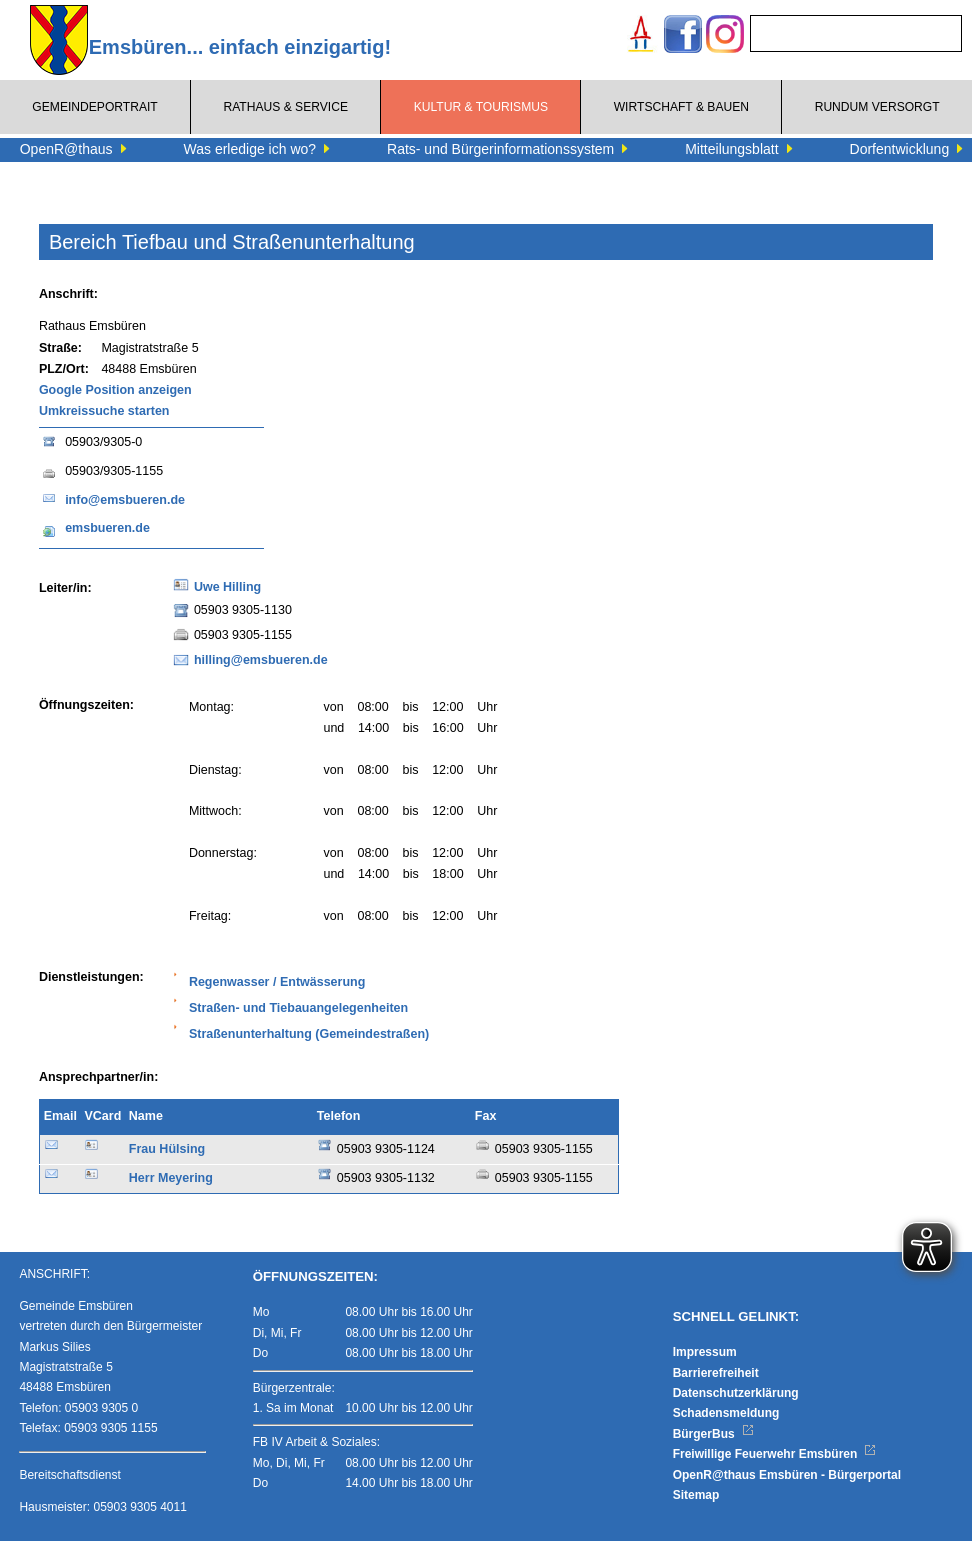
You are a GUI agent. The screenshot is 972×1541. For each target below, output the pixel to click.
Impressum (705, 1352)
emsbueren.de (107, 528)
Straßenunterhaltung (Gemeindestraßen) (309, 1034)
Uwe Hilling (227, 587)
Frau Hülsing (167, 1149)
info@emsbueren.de (125, 500)
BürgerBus (713, 1434)
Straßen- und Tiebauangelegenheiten (298, 1008)
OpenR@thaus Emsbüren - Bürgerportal (787, 1475)
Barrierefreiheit (716, 1373)
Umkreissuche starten (104, 411)
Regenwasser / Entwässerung (277, 982)
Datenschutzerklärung (736, 1393)
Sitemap (696, 1495)
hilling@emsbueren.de (261, 660)
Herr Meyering (171, 1178)
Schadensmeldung (726, 1413)
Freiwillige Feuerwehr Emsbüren (775, 1454)
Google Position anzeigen (115, 390)
